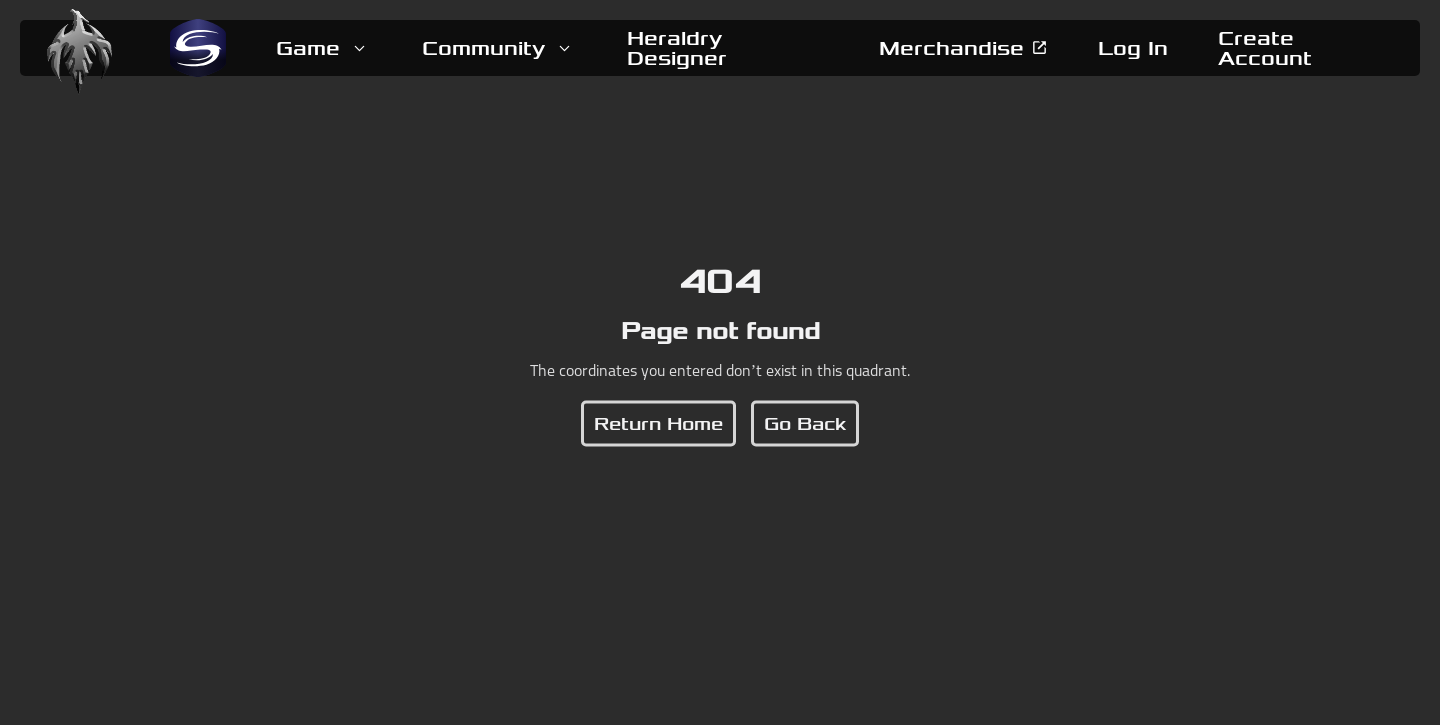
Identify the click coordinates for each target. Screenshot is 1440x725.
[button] (324, 48)
